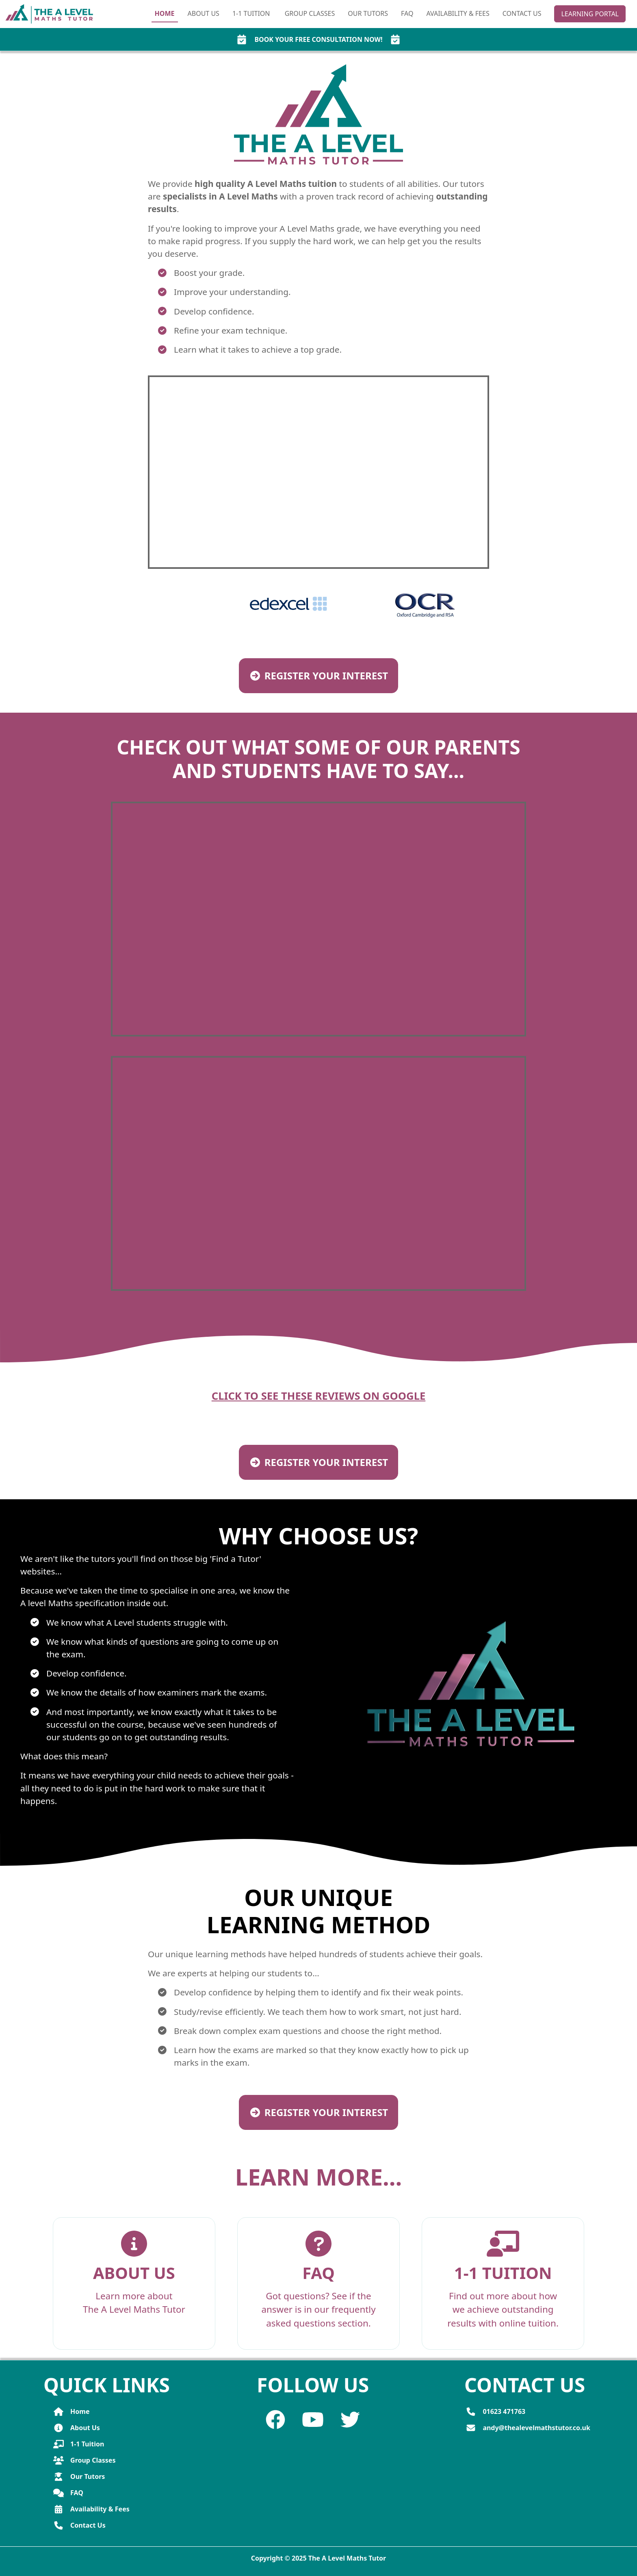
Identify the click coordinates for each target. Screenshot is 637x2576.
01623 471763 (495, 2411)
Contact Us (522, 13)
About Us (203, 13)
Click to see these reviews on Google (319, 1396)
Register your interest (318, 675)
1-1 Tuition (78, 2443)
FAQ (407, 13)
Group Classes (310, 13)
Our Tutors (368, 13)
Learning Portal (590, 13)
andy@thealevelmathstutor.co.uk (528, 2427)
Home (165, 13)
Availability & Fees (457, 13)
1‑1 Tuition (252, 13)
